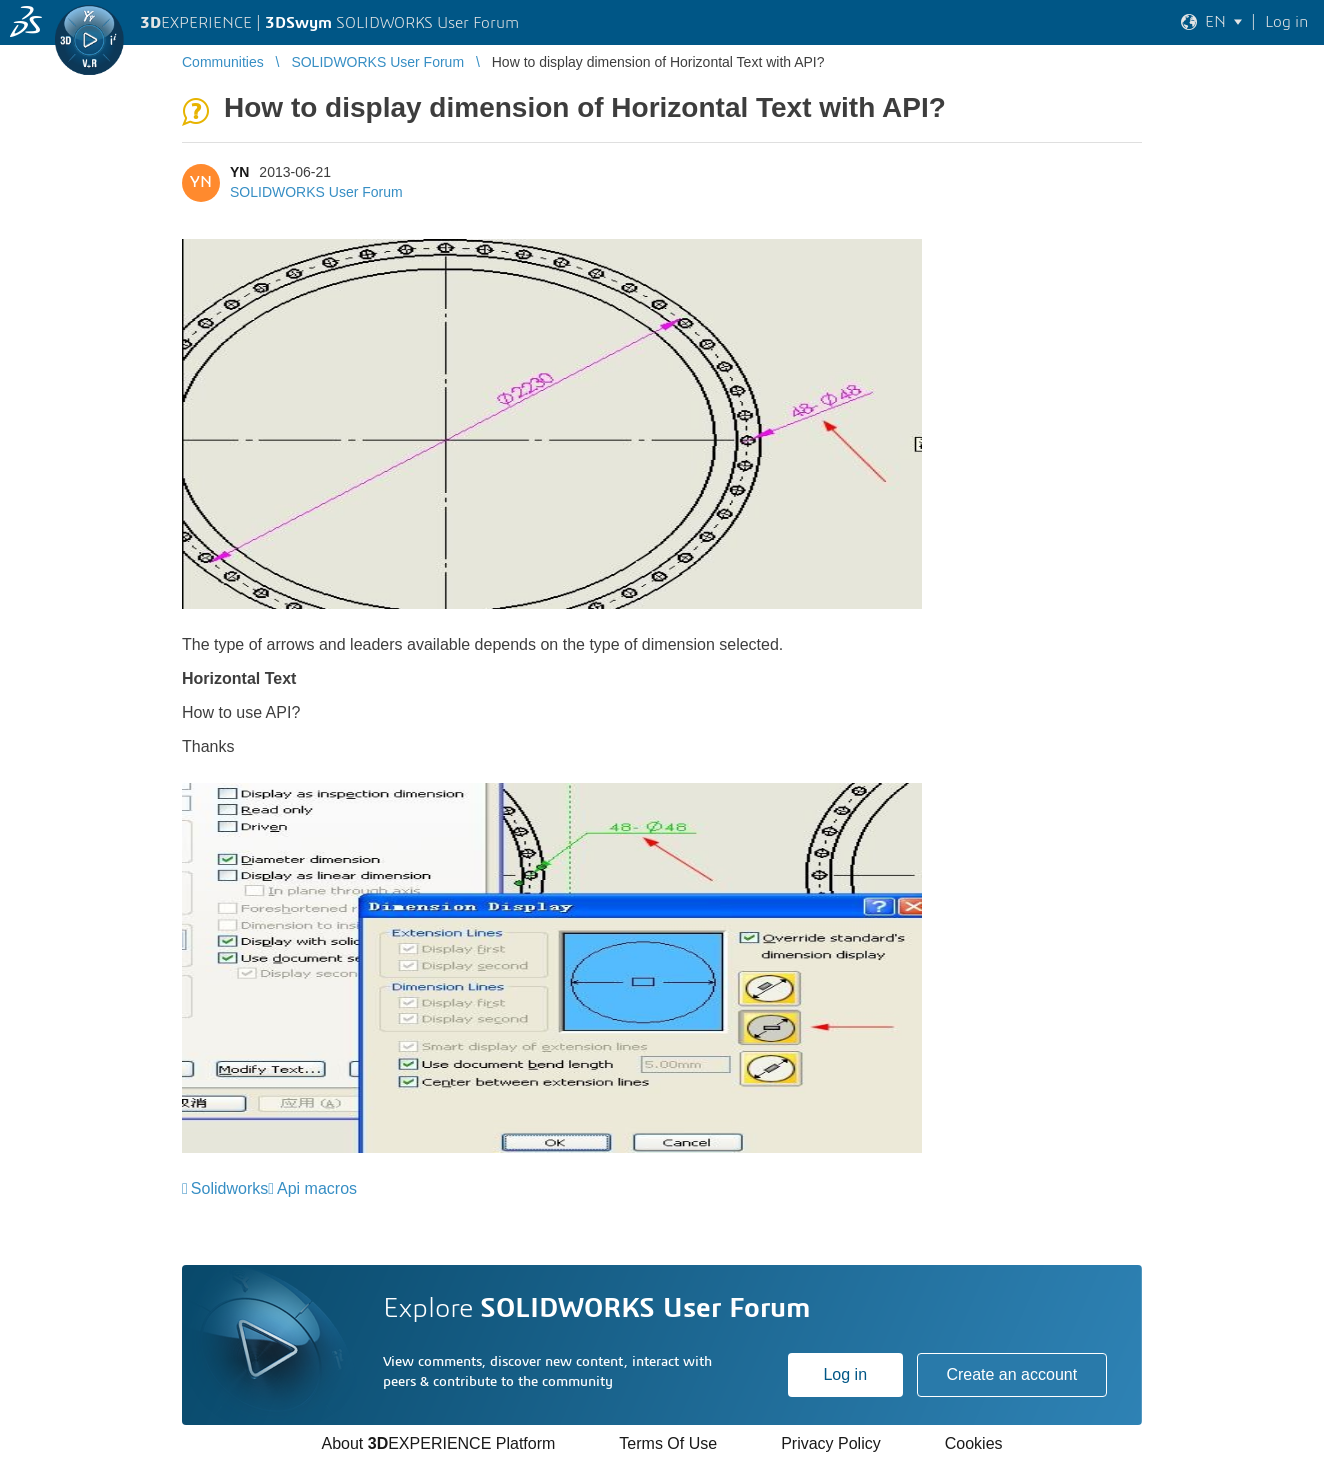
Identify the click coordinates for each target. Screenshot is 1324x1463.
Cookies (974, 1443)
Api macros (317, 1188)
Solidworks (229, 1188)
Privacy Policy (831, 1443)
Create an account (1011, 1374)
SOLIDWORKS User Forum (316, 192)
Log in (845, 1374)
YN (239, 172)
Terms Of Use (668, 1443)
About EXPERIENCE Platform (438, 1443)
